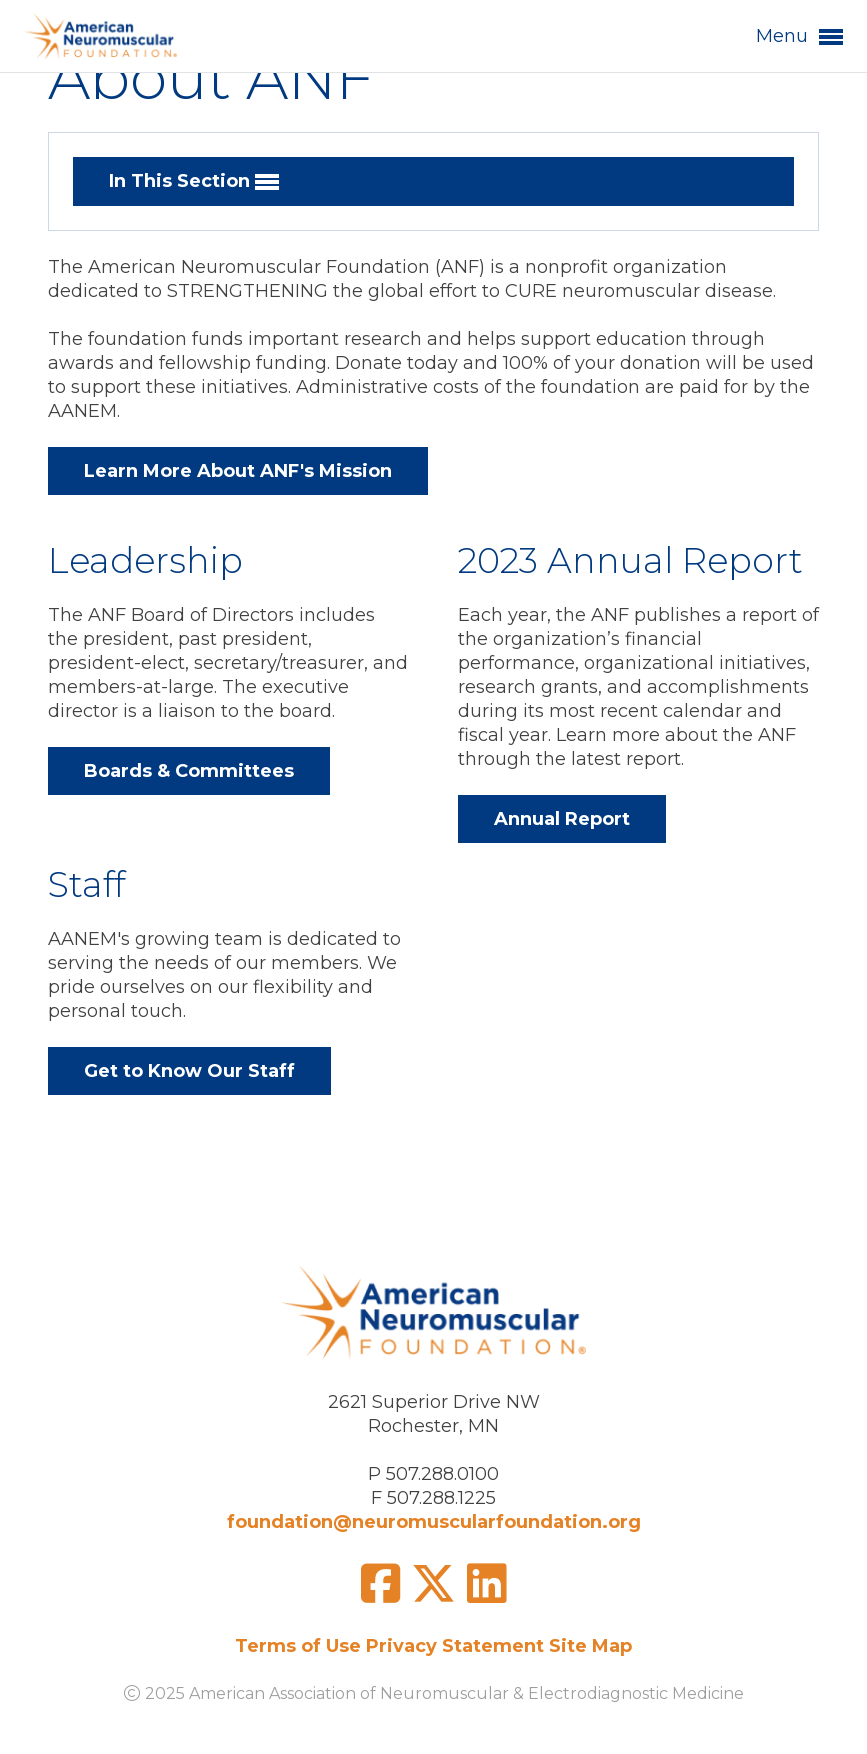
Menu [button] (799, 37)
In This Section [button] (194, 182)
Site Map (590, 1646)
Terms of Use (298, 1646)
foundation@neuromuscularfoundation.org (434, 1522)
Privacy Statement (455, 1646)
